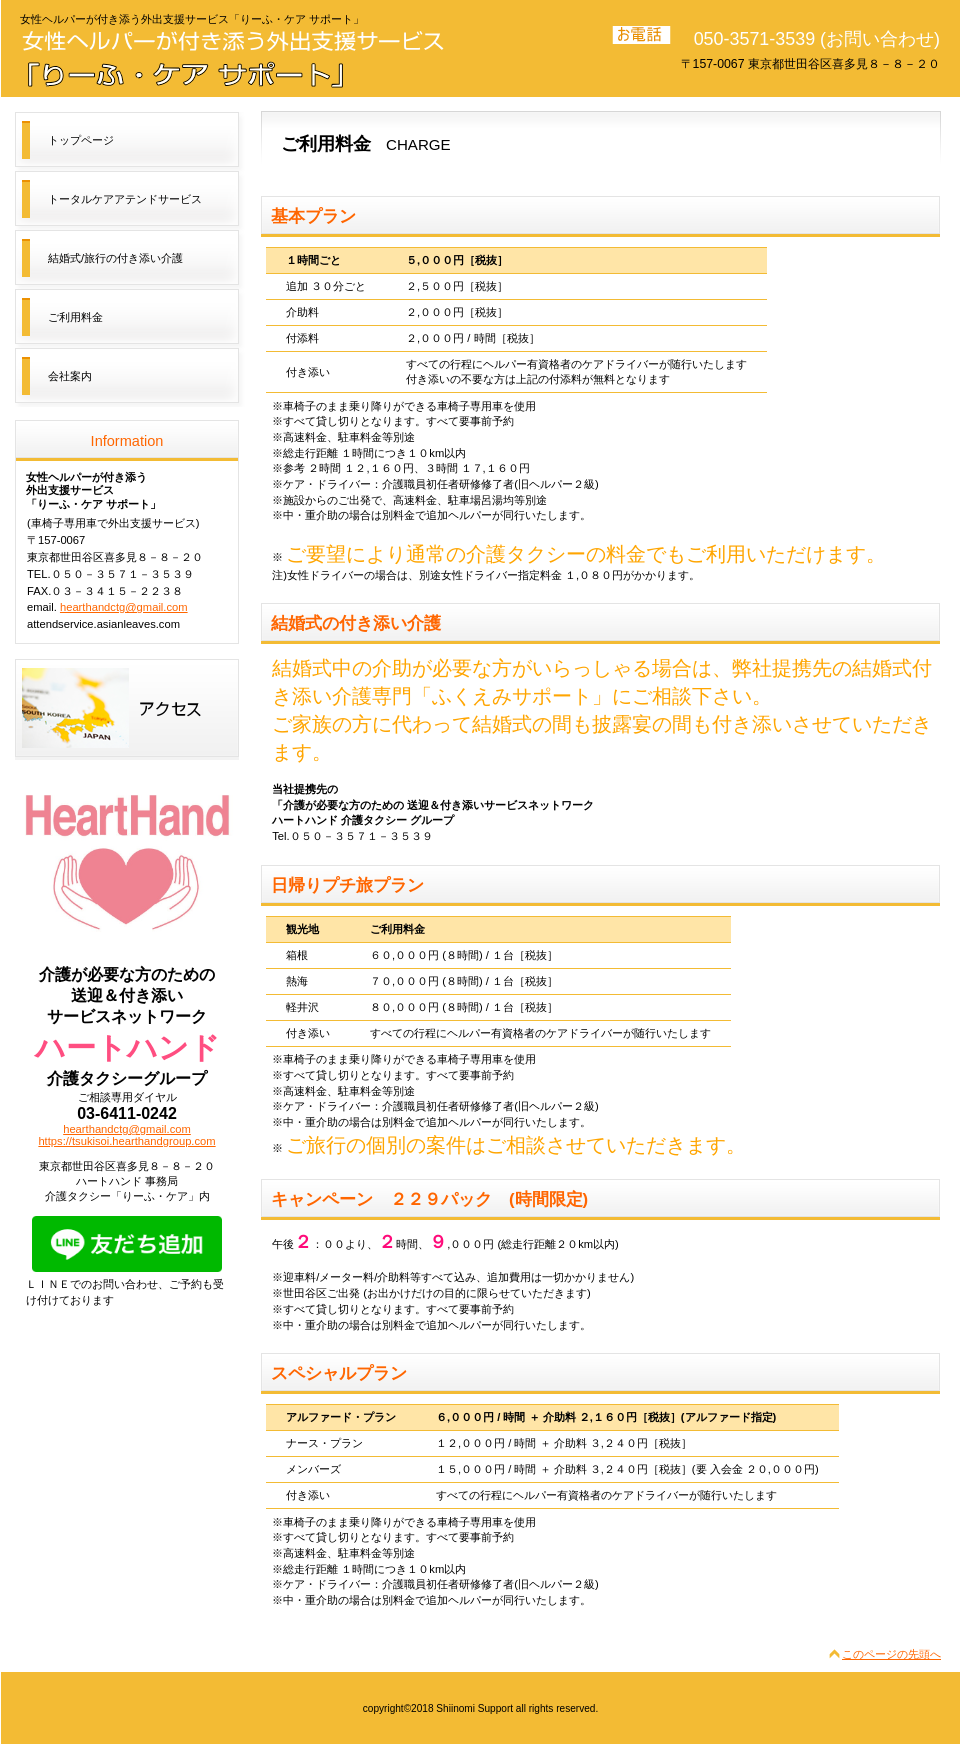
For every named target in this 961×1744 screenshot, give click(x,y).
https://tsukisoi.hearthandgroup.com (126, 1141)
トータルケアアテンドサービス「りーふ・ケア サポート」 (240, 57)
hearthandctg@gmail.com (124, 607)
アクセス (127, 709)
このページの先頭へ (891, 1654)
